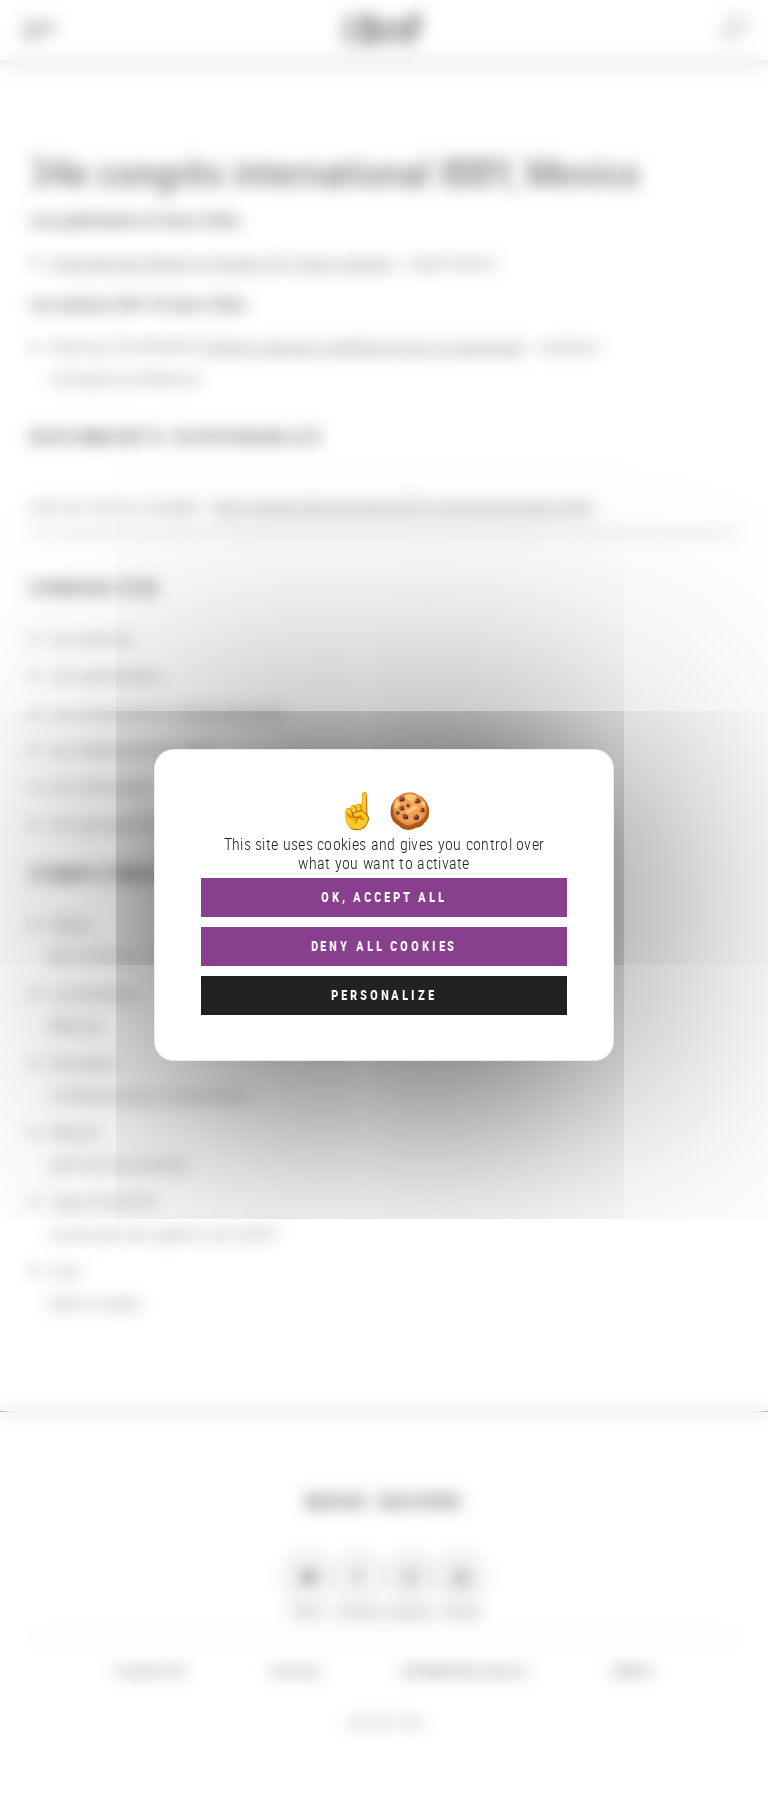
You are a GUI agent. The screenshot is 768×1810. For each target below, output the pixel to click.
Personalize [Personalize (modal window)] (383, 995)
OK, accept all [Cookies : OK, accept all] (384, 897)
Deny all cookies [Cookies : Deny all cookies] (384, 946)
